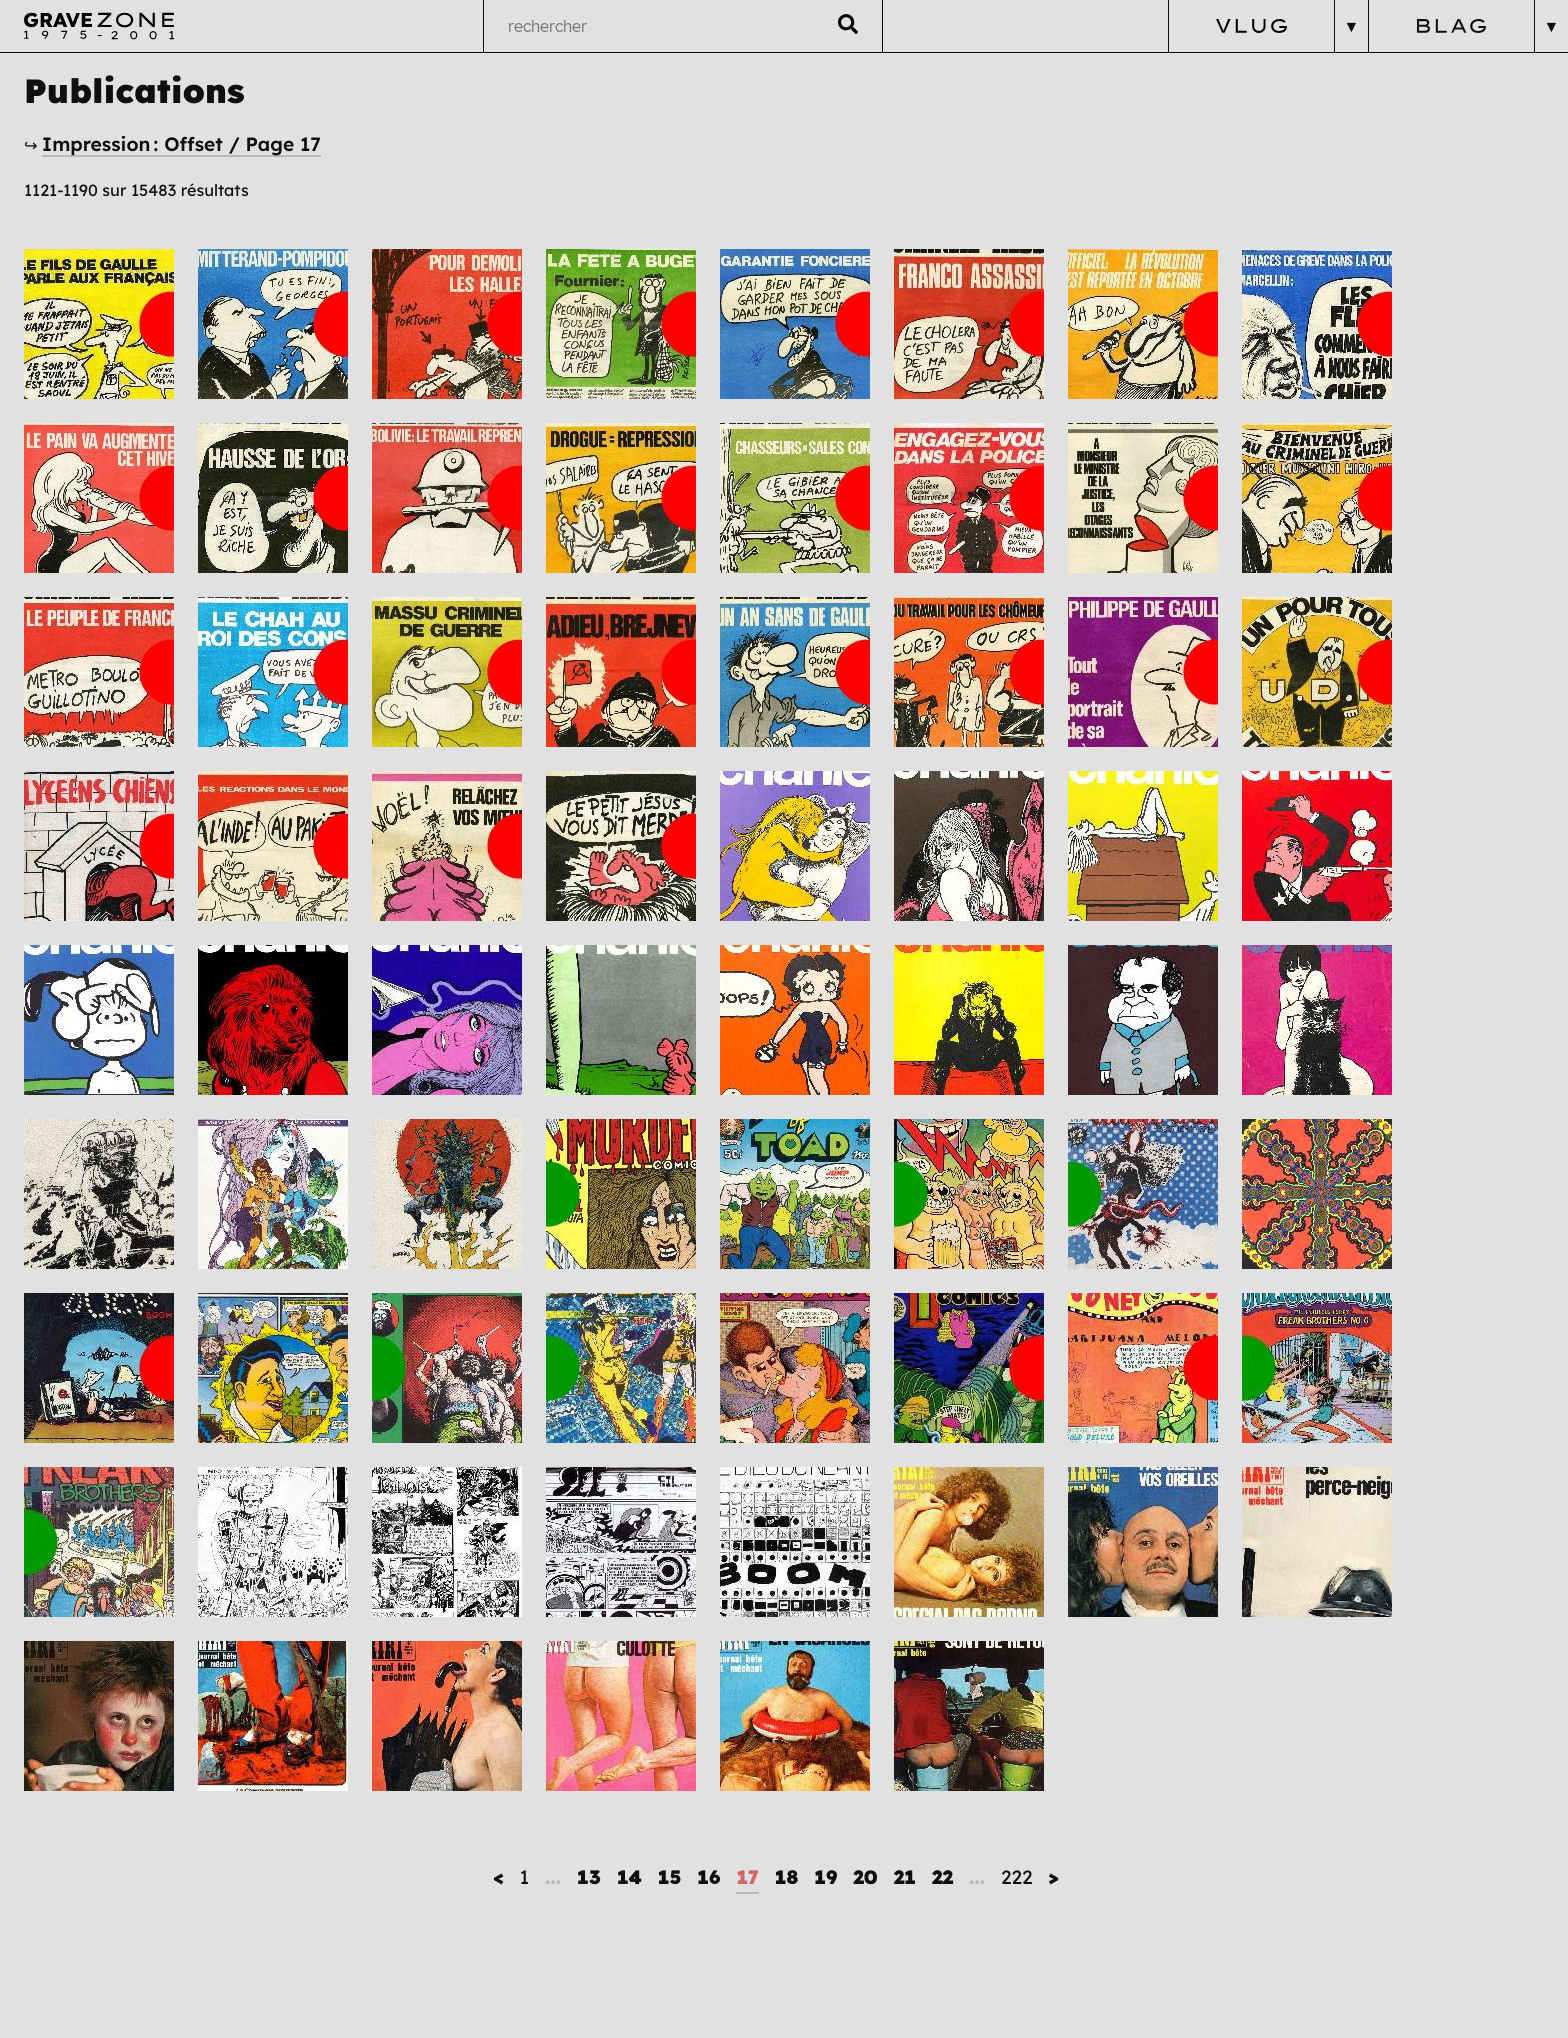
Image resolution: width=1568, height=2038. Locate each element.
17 (747, 1877)
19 (825, 1877)
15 (670, 1877)
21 (905, 1877)
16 (708, 1877)
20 (865, 1877)
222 (1017, 1877)
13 (589, 1877)
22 (942, 1877)
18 (786, 1877)
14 (629, 1877)
